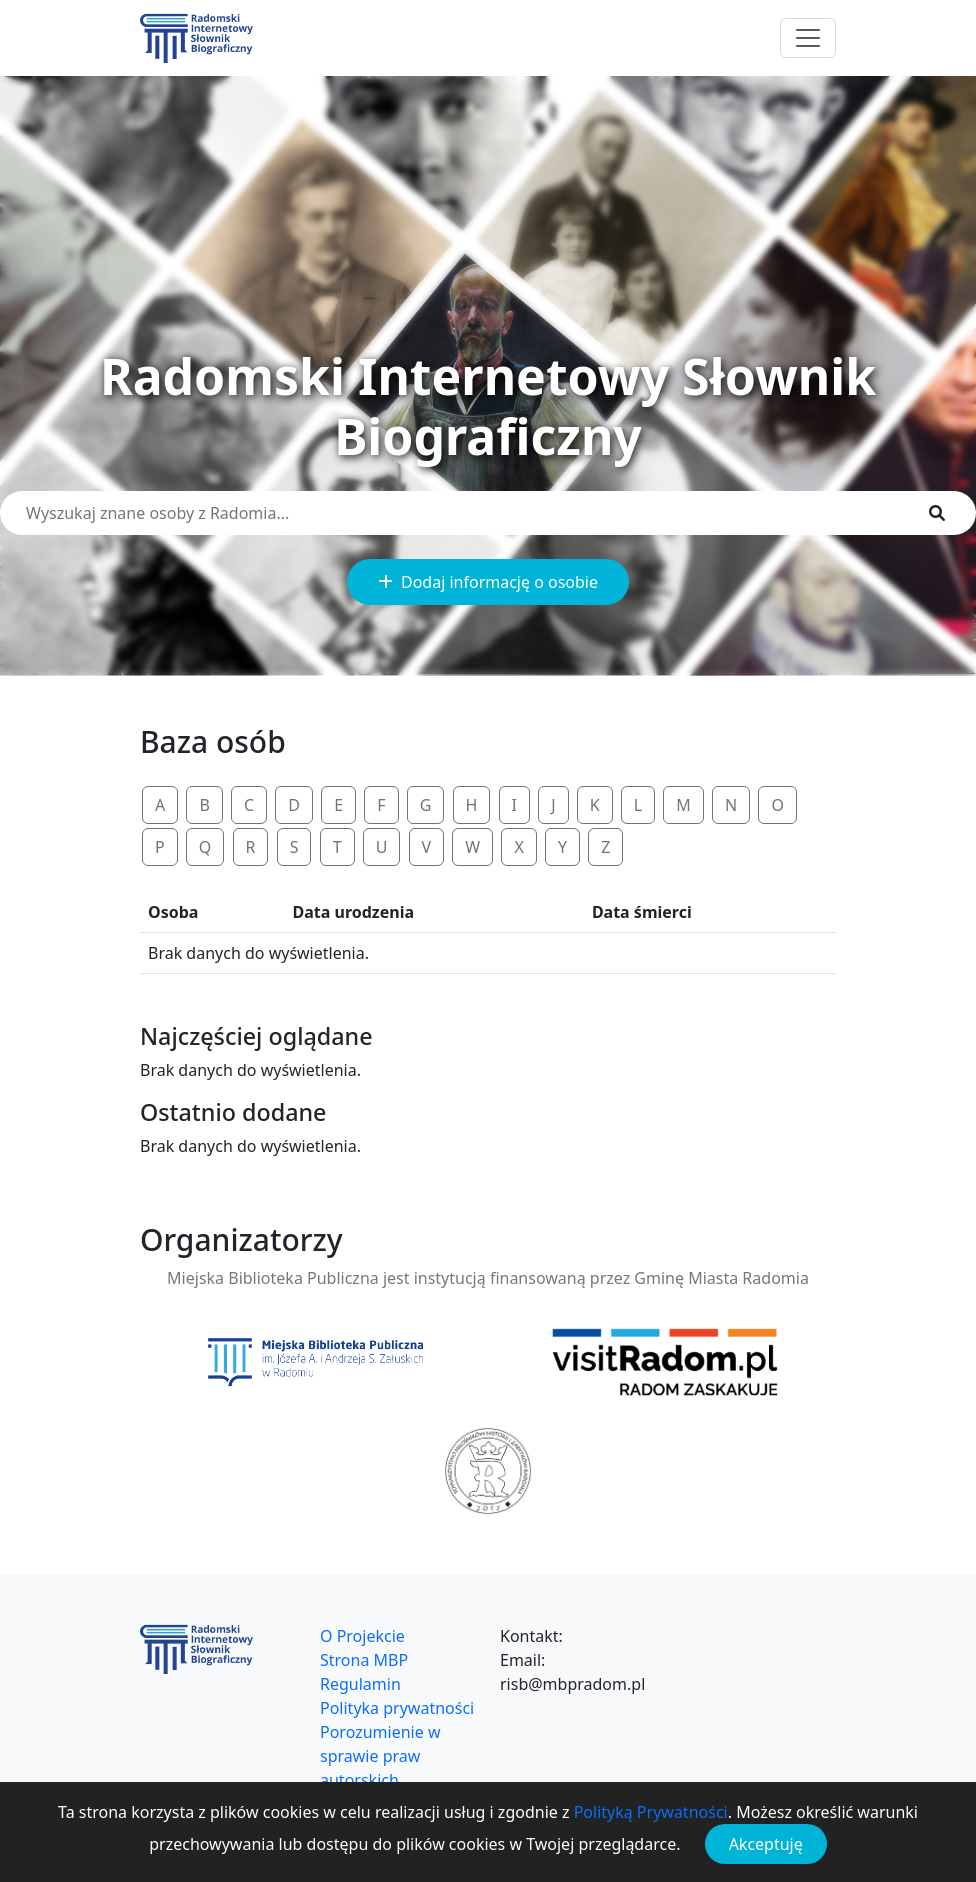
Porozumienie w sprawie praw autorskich (380, 1756)
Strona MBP (364, 1660)
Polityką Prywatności (651, 1812)
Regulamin (360, 1684)
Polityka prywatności (397, 1708)
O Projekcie (362, 1636)
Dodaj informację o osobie (488, 582)
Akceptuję (766, 1844)
